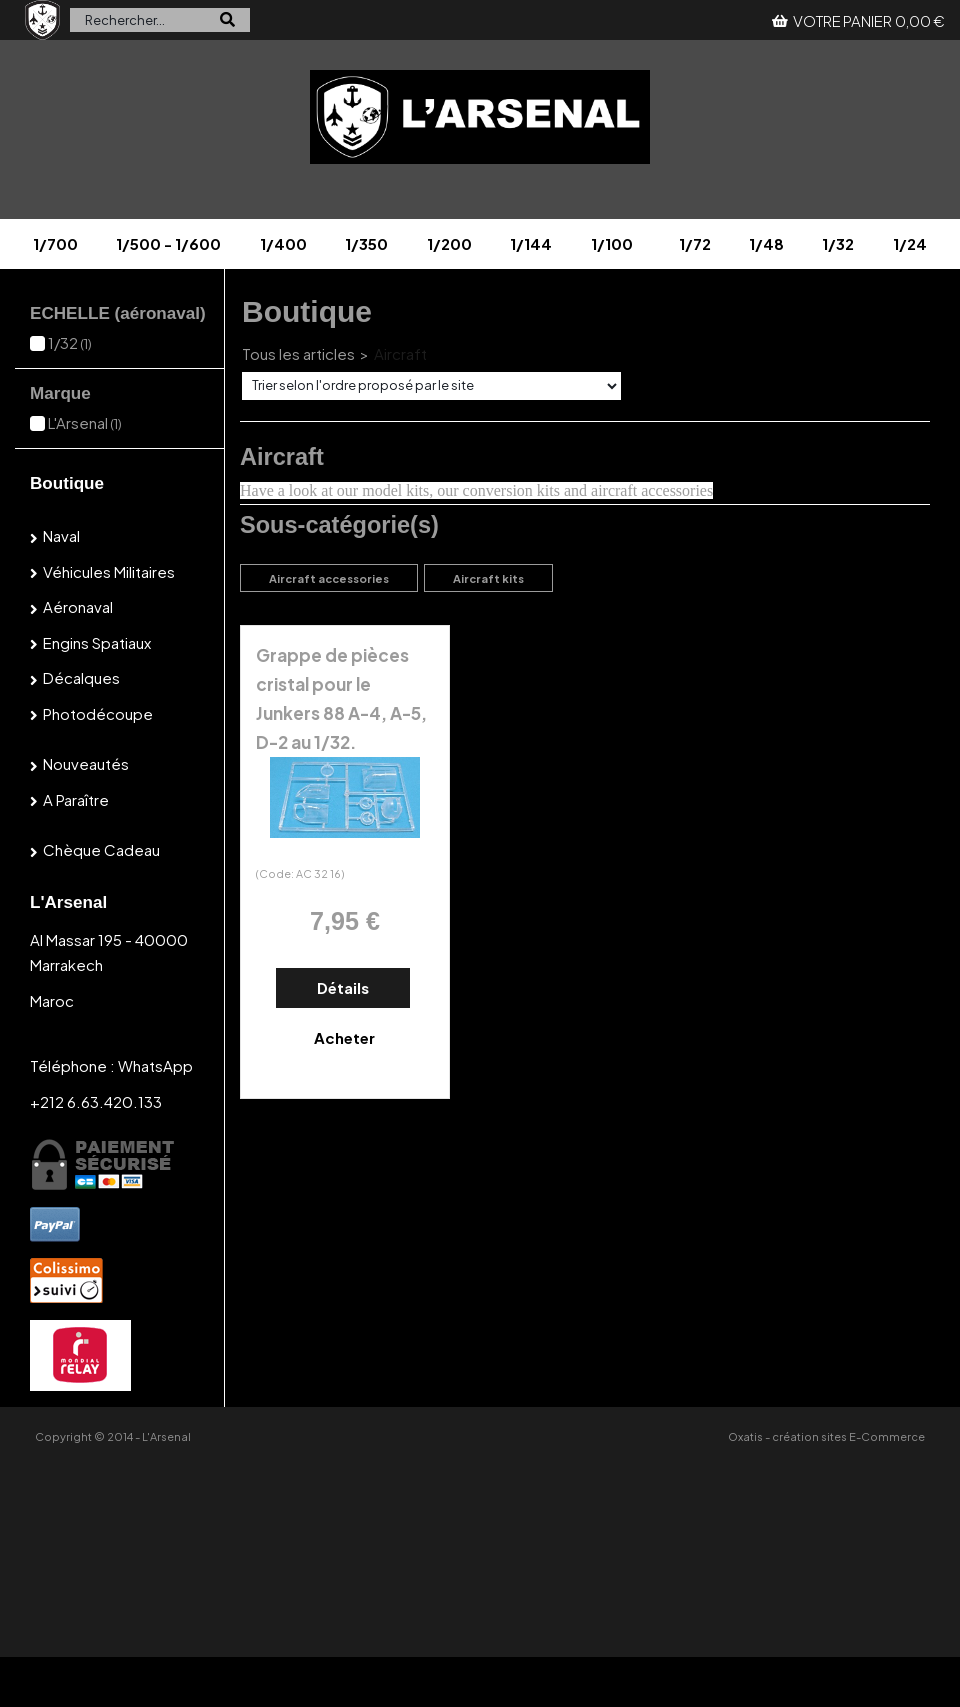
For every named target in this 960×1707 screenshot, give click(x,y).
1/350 (366, 243)
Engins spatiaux (97, 642)
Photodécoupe (98, 713)
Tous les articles (298, 353)
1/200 (449, 243)
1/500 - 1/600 (168, 243)
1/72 (695, 243)
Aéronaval (78, 606)
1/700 (55, 243)
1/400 (283, 243)
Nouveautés (86, 763)
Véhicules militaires (109, 571)
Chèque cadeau (101, 849)
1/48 (766, 243)
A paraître (76, 799)
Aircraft (400, 353)
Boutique (67, 483)
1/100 (612, 243)
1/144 (531, 243)
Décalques (81, 677)
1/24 (910, 243)
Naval (61, 535)
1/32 (838, 243)
